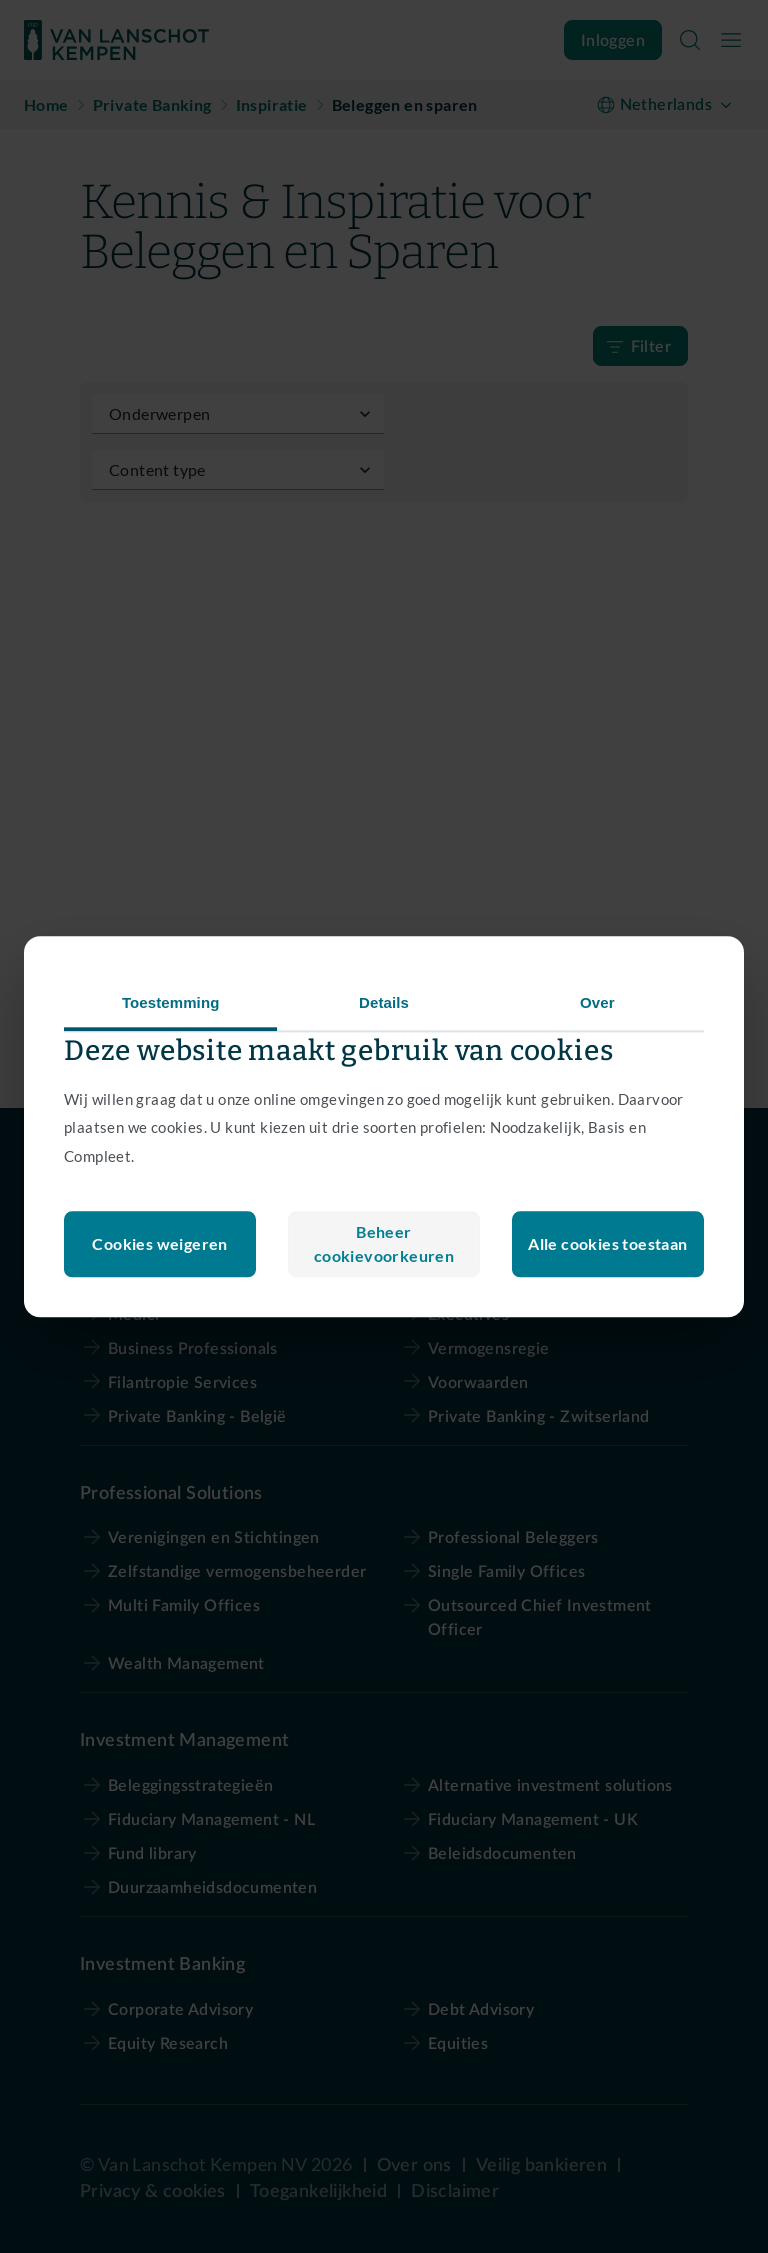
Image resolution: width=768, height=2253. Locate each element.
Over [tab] (597, 1002)
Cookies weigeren (383, 1243)
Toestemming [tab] (171, 1002)
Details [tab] (384, 1002)
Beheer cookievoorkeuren (160, 1243)
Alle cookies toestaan (607, 1243)
